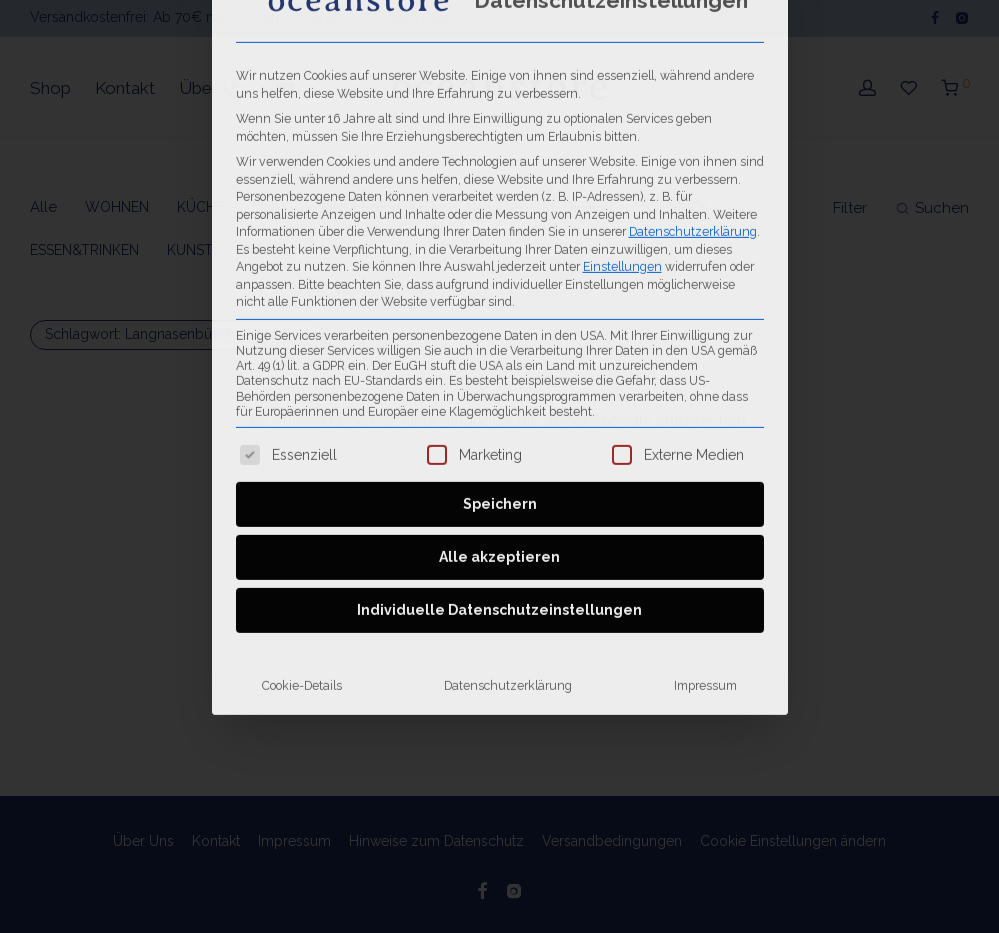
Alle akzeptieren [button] (499, 320)
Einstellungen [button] (622, 29)
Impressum (705, 448)
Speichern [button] (500, 267)
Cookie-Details (302, 448)
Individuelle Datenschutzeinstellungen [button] (499, 373)
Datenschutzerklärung (508, 448)
